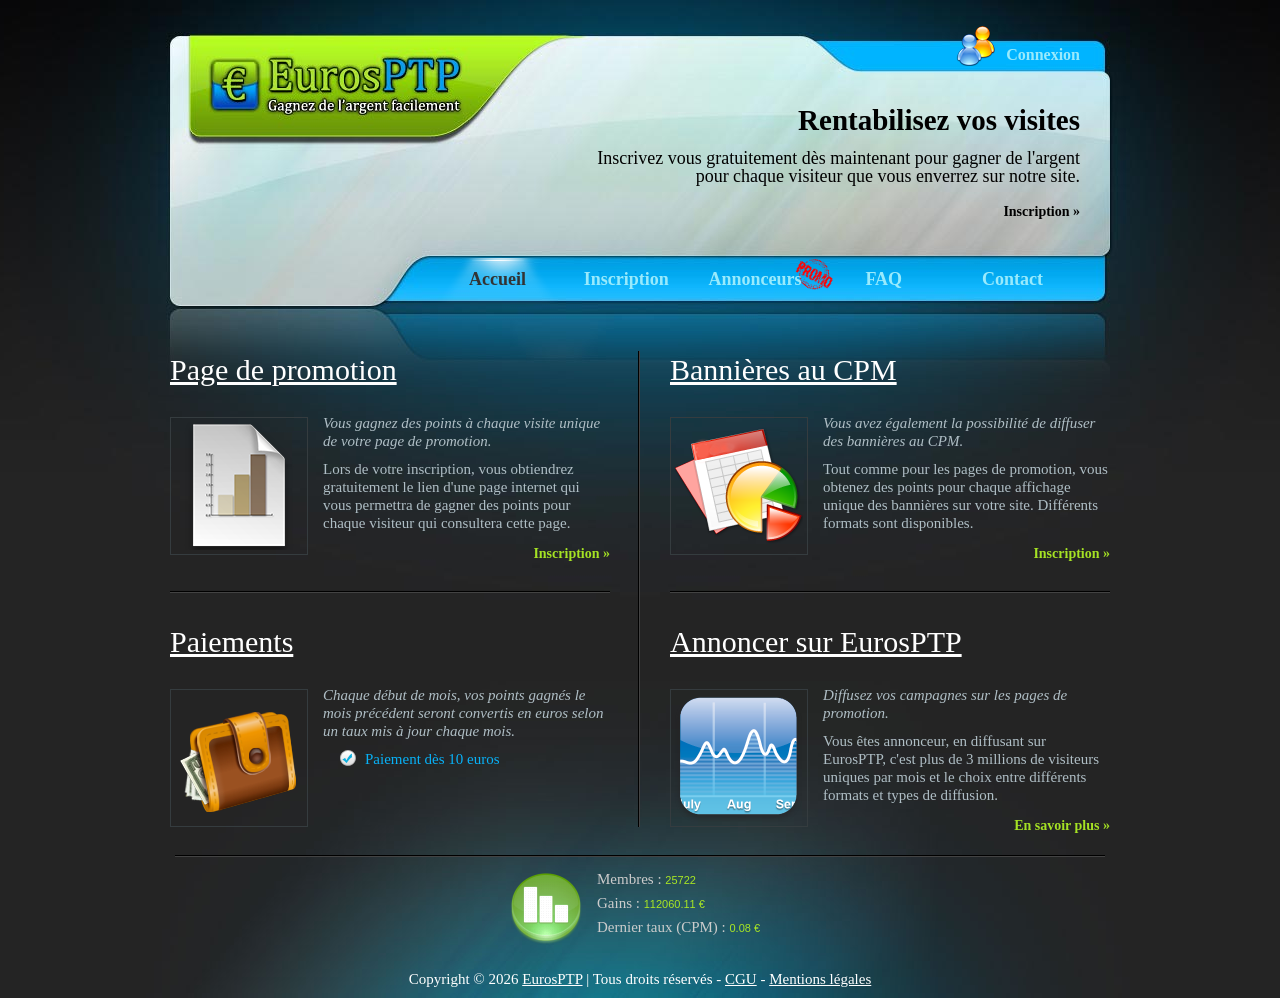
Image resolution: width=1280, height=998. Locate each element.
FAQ (883, 279)
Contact (1012, 279)
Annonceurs (754, 279)
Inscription (626, 279)
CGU (741, 979)
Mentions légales (820, 979)
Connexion (1043, 54)
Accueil (497, 279)
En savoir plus (1062, 825)
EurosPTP (552, 979)
